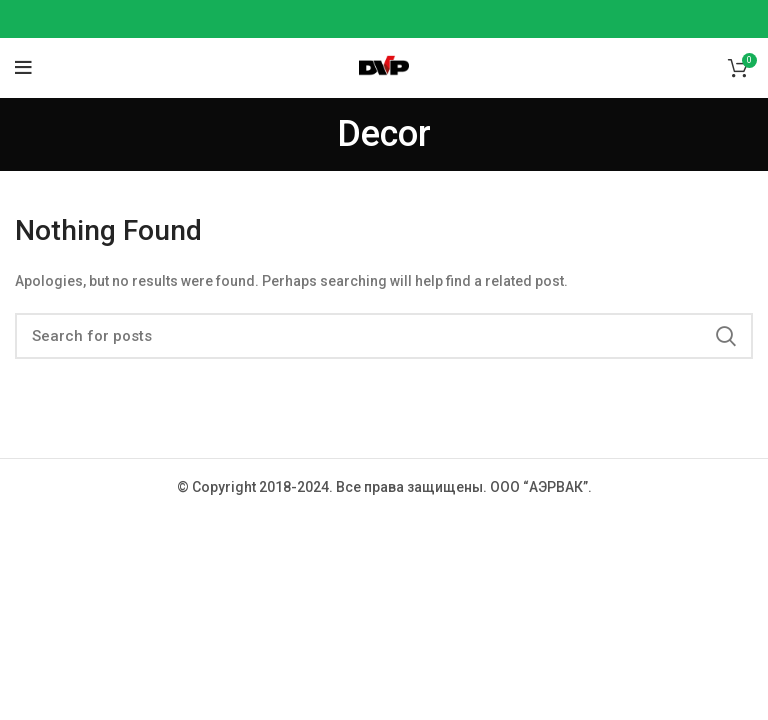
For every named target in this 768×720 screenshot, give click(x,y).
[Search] (384, 336)
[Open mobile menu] (23, 68)
